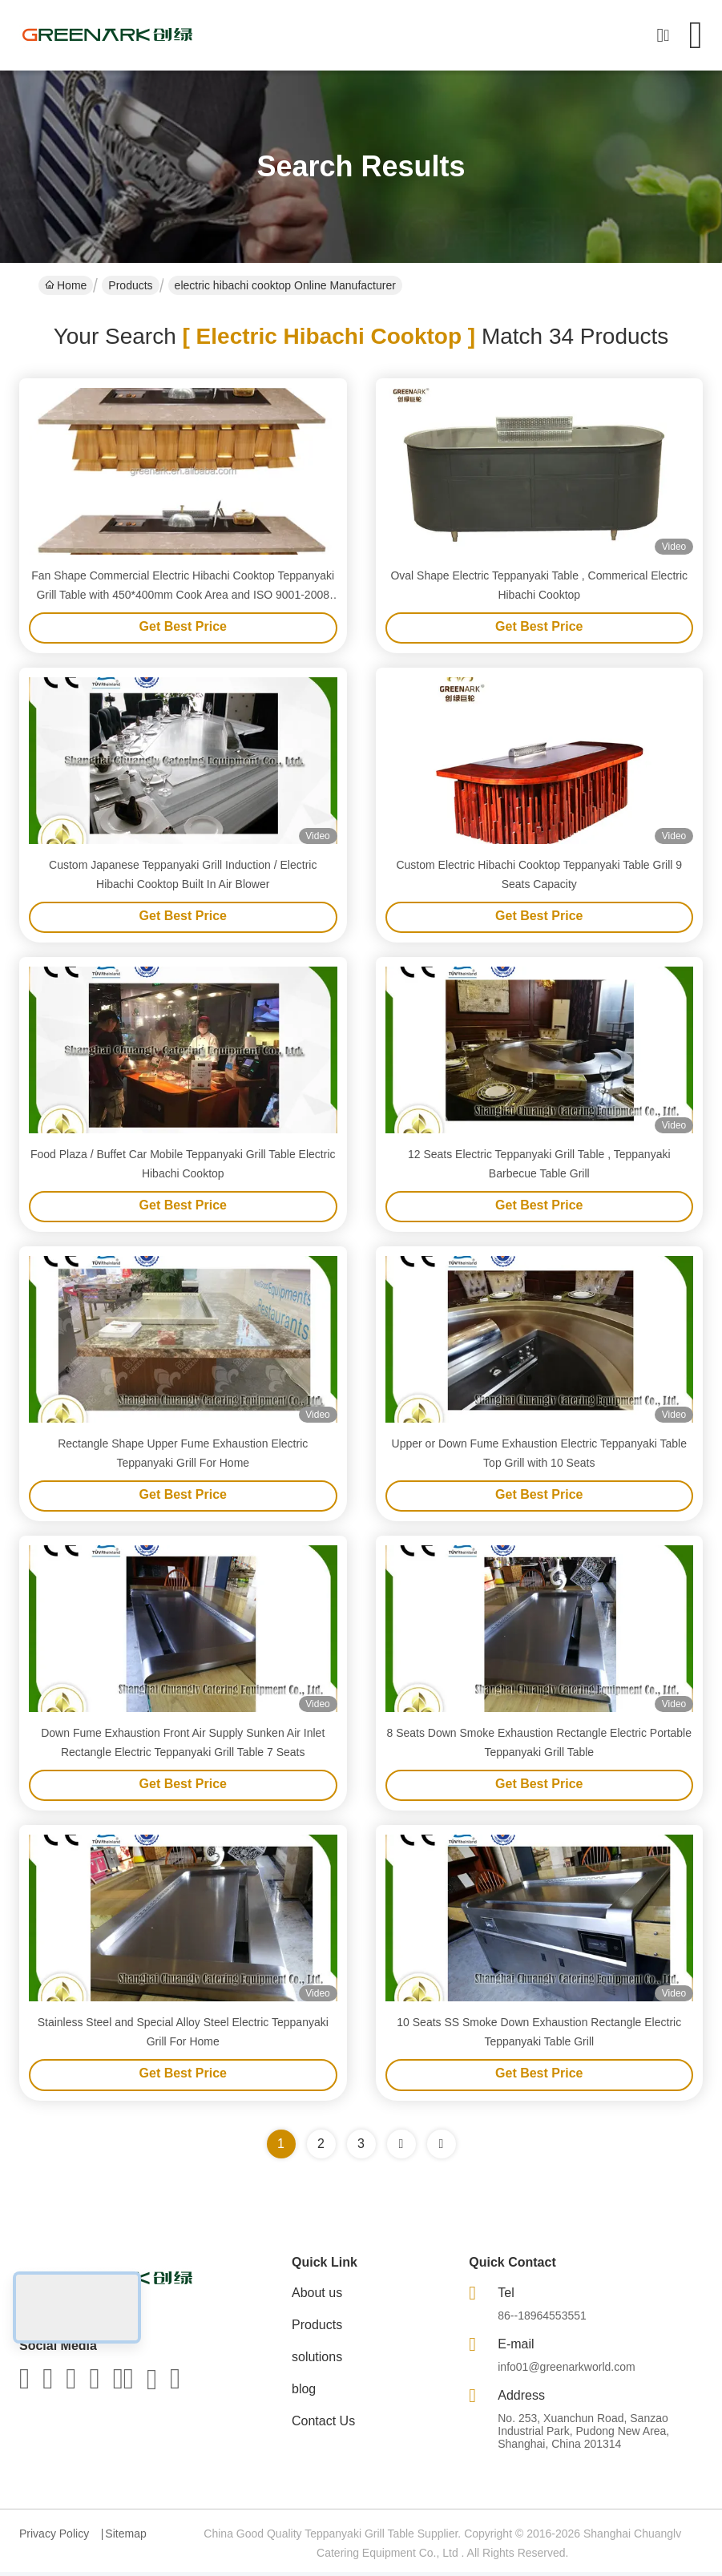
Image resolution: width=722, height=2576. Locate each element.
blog (304, 2393)
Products (130, 285)
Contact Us (323, 2425)
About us (317, 2296)
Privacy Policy (54, 2537)
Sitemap (125, 2537)
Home (66, 285)
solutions (317, 2361)
